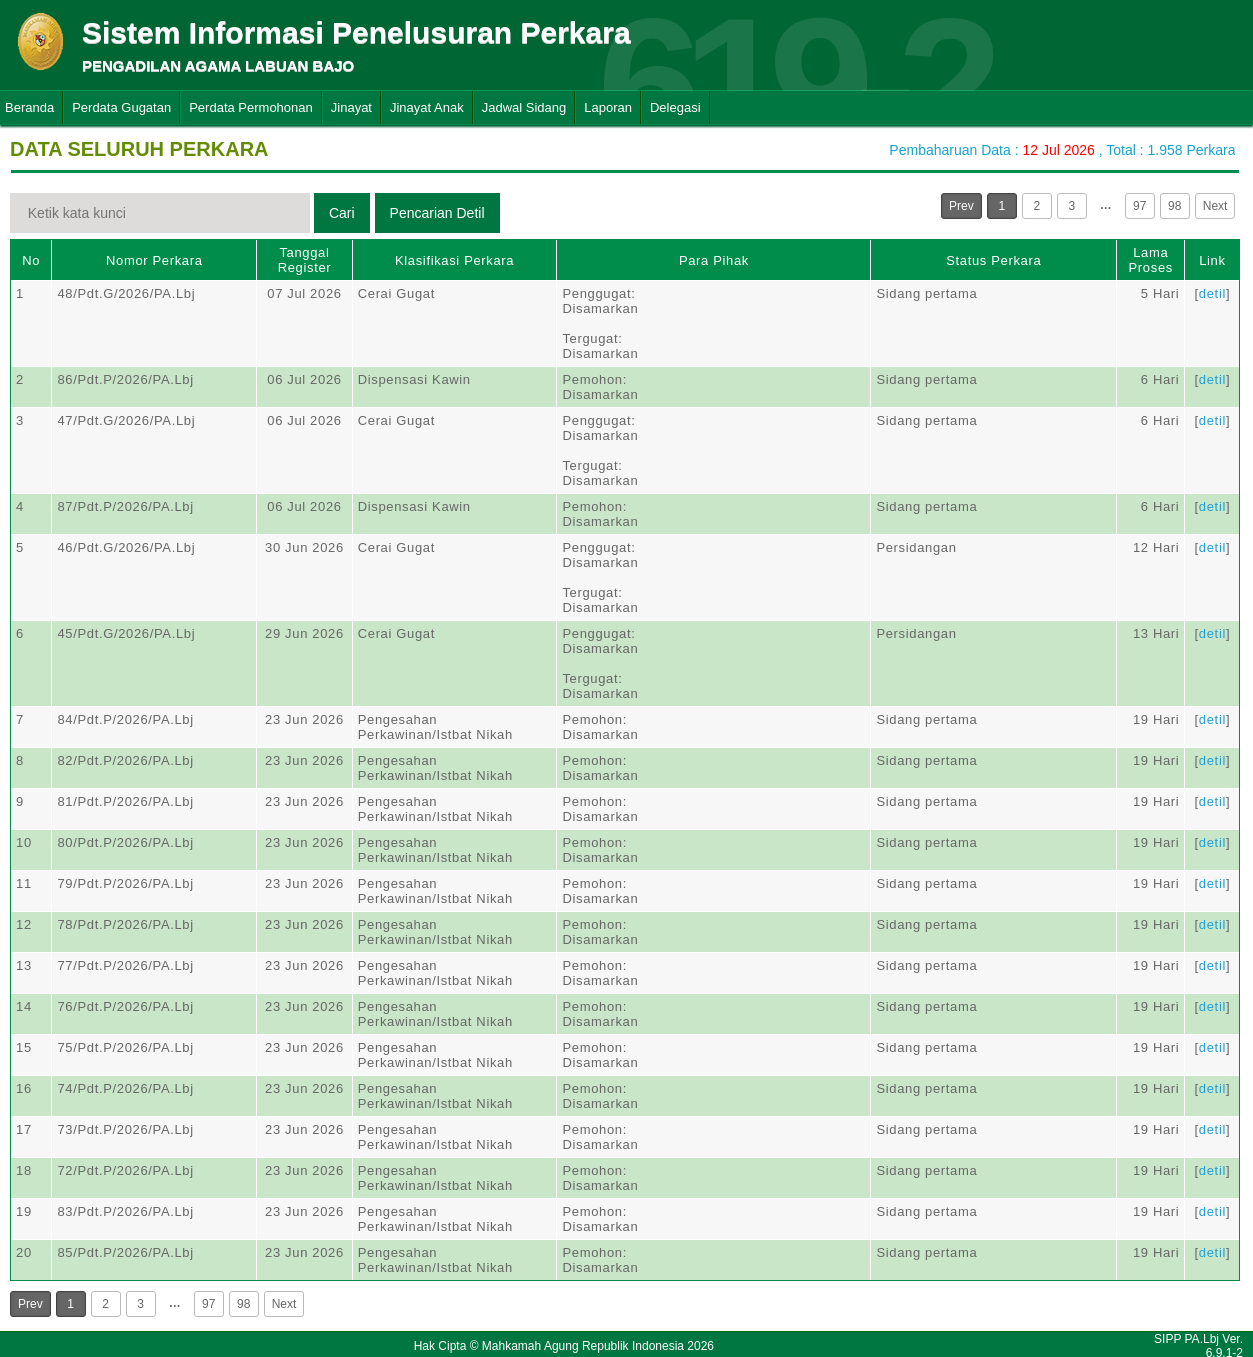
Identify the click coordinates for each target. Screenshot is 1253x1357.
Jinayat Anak (427, 107)
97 (1139, 206)
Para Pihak (714, 260)
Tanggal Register (305, 260)
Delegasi (675, 107)
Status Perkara (993, 260)
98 (1174, 206)
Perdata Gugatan (121, 107)
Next (1215, 206)
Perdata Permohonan (251, 107)
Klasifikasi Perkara (454, 260)
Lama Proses (1151, 260)
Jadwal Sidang (524, 107)
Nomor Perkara (154, 260)
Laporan (608, 107)
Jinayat (351, 107)
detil (1212, 293)
